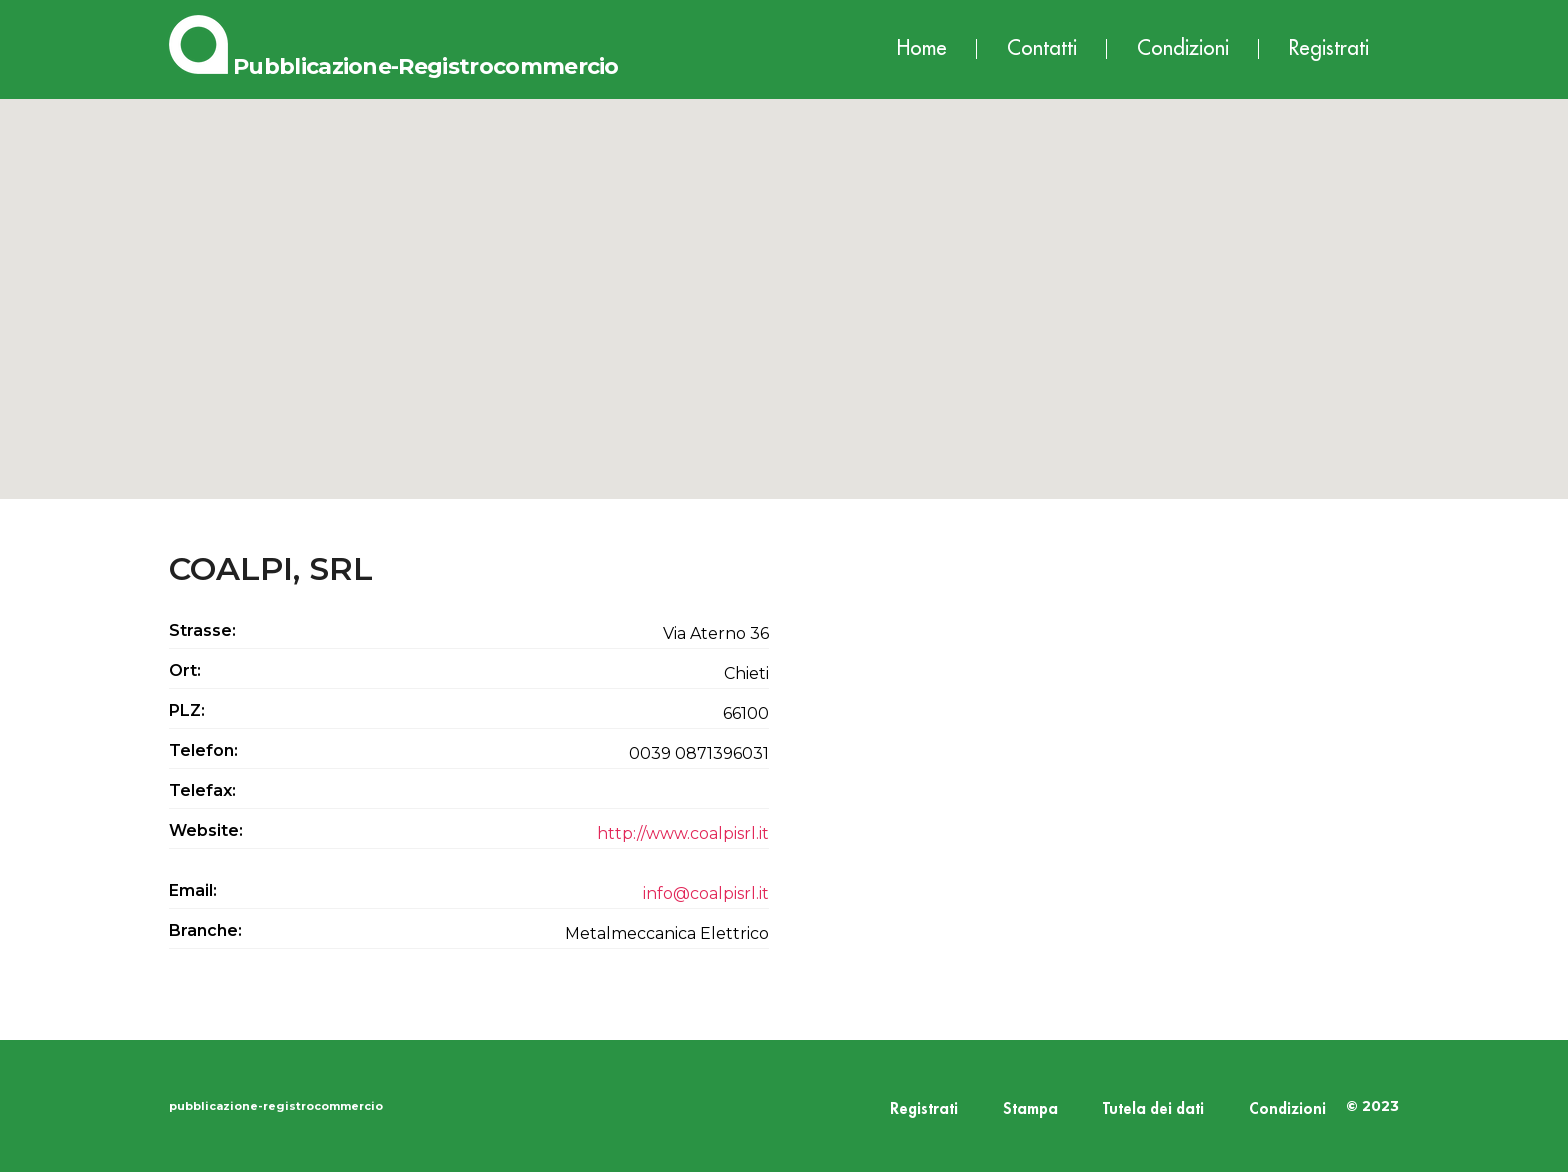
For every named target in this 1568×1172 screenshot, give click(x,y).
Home (922, 48)
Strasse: (202, 630)
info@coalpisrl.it (706, 893)
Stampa (1030, 1109)
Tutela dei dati (1153, 1109)
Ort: (185, 670)
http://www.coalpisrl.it (683, 833)
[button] (784, 280)
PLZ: (187, 710)
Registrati (1329, 48)
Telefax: (202, 790)
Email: (193, 890)
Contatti (1042, 48)
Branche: (205, 930)
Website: (206, 830)
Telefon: (203, 750)
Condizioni (1183, 48)
